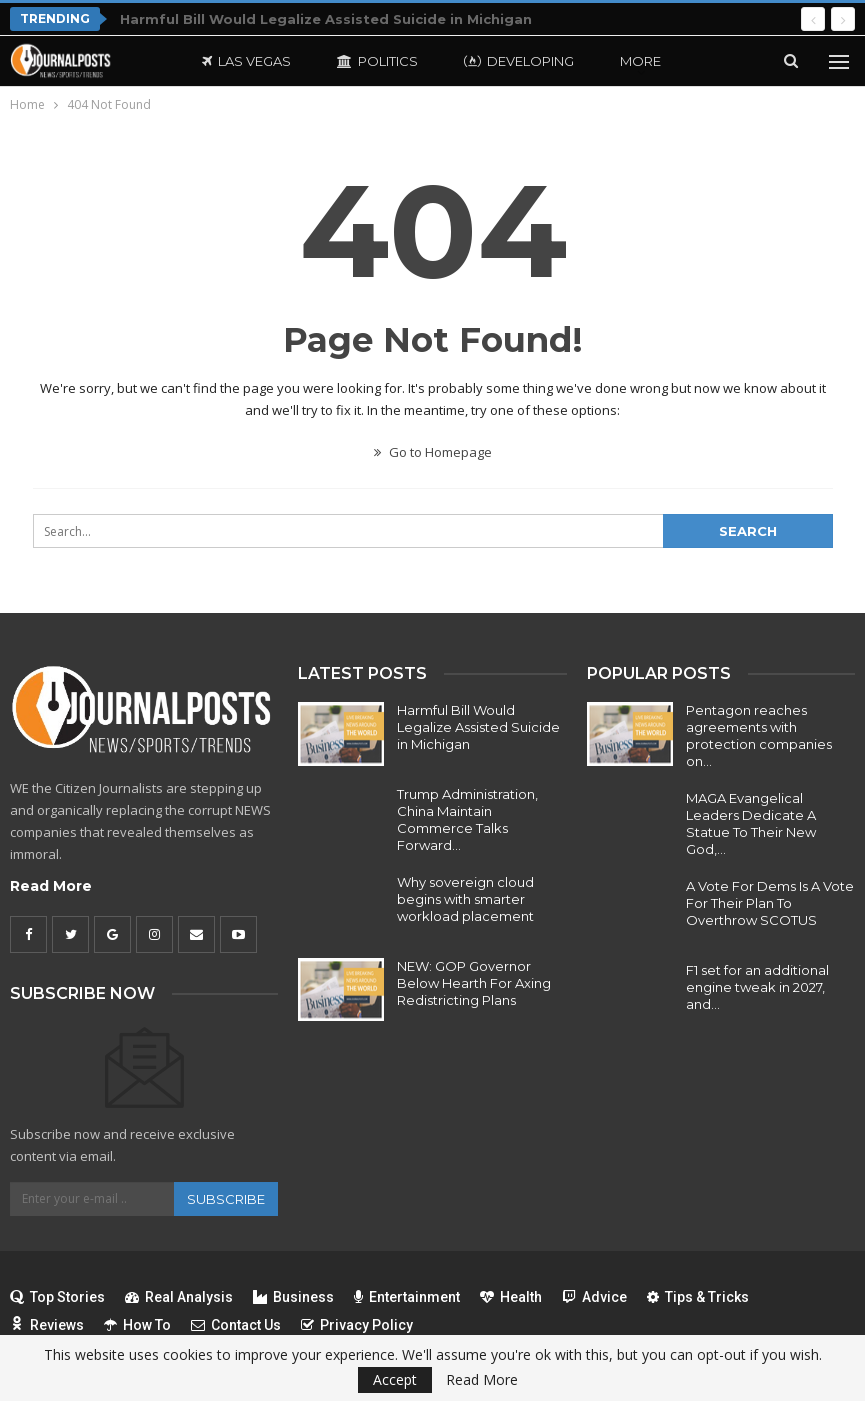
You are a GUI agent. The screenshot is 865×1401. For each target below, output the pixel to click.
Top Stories (57, 1297)
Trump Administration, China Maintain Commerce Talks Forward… (467, 819)
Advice (594, 1297)
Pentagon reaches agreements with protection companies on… (759, 735)
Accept (395, 1379)
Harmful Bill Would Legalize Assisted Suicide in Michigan (326, 19)
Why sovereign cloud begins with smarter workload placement (465, 899)
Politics (377, 61)
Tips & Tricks (698, 1297)
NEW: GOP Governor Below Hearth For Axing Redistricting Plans (474, 983)
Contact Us (236, 1325)
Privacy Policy (357, 1325)
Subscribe (226, 1199)
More (640, 61)
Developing (519, 61)
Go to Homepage (433, 452)
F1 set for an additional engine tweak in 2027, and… (757, 987)
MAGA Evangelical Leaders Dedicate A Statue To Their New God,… (751, 823)
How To (137, 1325)
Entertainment (407, 1297)
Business (293, 1297)
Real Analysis (179, 1297)
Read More (51, 886)
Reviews (47, 1325)
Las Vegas (246, 61)
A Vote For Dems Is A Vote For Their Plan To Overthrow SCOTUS (770, 903)
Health (511, 1297)
